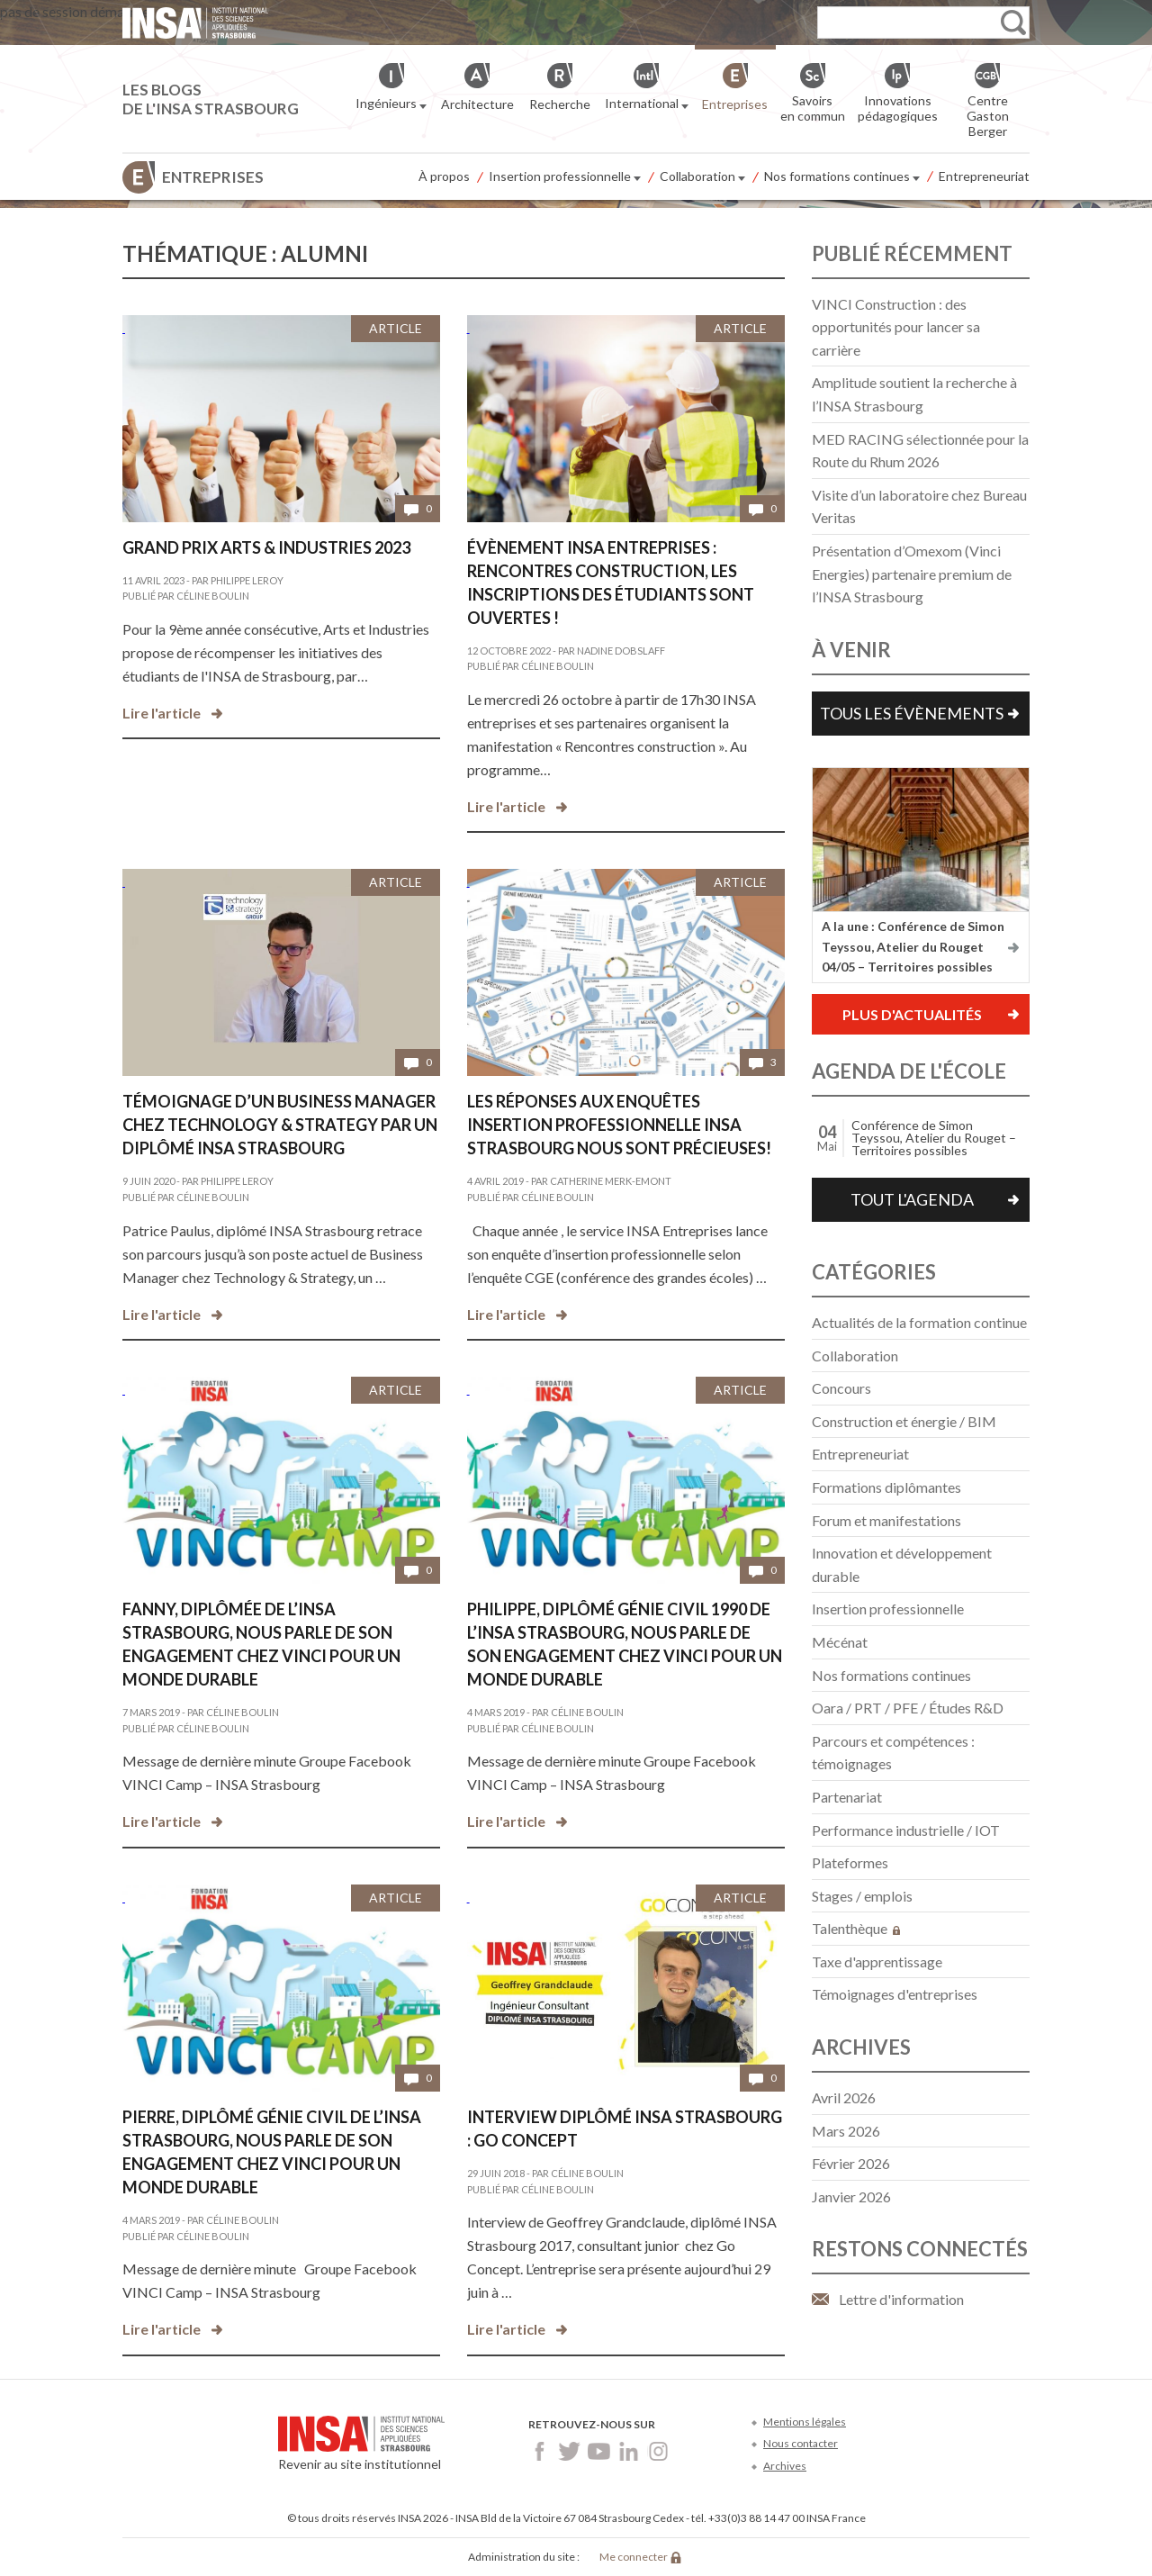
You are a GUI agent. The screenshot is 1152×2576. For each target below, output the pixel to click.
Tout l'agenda (912, 1199)
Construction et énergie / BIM (904, 1421)
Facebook (539, 2451)
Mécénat (840, 1641)
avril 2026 (844, 2097)
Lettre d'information (901, 2299)
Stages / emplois (862, 1895)
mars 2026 (846, 2130)
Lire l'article (161, 712)
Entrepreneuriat (984, 176)
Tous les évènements (912, 713)
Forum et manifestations (886, 1520)
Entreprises (213, 176)
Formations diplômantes (886, 1487)
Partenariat (847, 1796)
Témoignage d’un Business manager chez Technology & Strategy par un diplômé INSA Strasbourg (279, 1124)
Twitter (569, 2451)
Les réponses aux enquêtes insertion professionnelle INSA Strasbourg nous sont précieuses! (619, 1124)
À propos (444, 176)
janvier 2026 (851, 2196)
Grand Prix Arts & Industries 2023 (266, 547)
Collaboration (702, 177)
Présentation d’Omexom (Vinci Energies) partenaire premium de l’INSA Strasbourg (912, 573)
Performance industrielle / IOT (906, 1830)
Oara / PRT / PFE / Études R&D (908, 1707)
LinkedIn (628, 2451)
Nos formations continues (842, 177)
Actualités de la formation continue (919, 1322)
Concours (841, 1387)
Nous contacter (800, 2443)
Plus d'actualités (912, 1014)
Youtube (599, 2451)
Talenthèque (856, 1928)
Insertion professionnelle (565, 177)
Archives (784, 2465)
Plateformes (850, 1862)
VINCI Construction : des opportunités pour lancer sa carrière (896, 326)
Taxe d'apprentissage (877, 1961)
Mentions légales (804, 2421)
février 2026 (851, 2163)
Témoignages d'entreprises (894, 1993)
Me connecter (633, 2556)
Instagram (658, 2451)
